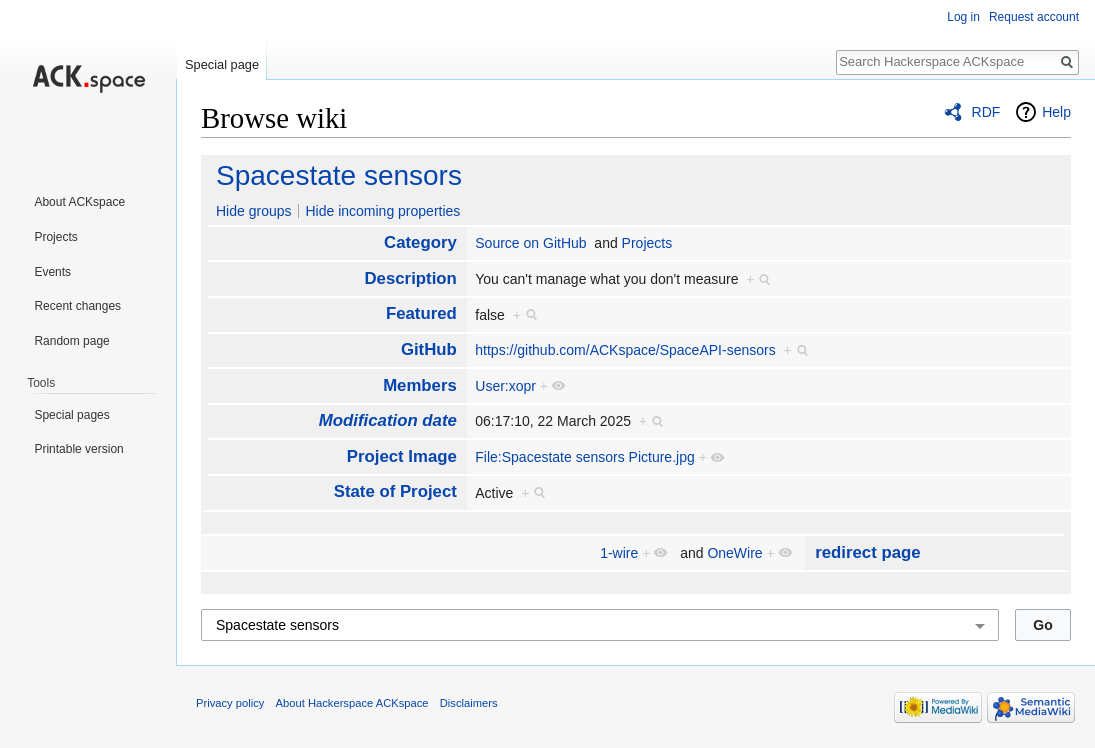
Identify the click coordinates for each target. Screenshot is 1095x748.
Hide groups (254, 211)
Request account (1034, 17)
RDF (986, 112)
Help (1056, 112)
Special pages (71, 415)
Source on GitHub (530, 243)
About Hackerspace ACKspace (352, 703)
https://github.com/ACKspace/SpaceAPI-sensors (625, 350)
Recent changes (77, 306)
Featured (421, 313)
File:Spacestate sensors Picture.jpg (584, 457)
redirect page (867, 552)
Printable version (78, 449)
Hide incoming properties (382, 211)
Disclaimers (469, 703)
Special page (222, 64)
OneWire (734, 553)
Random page (71, 341)
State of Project (395, 491)
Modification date (388, 420)
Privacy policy (230, 703)
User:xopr (505, 386)
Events (52, 272)
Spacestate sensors (339, 175)
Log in (963, 17)
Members (420, 385)
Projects (647, 243)
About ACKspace (79, 202)
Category (420, 242)
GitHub (429, 349)
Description (410, 278)
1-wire (619, 553)
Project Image (402, 456)
